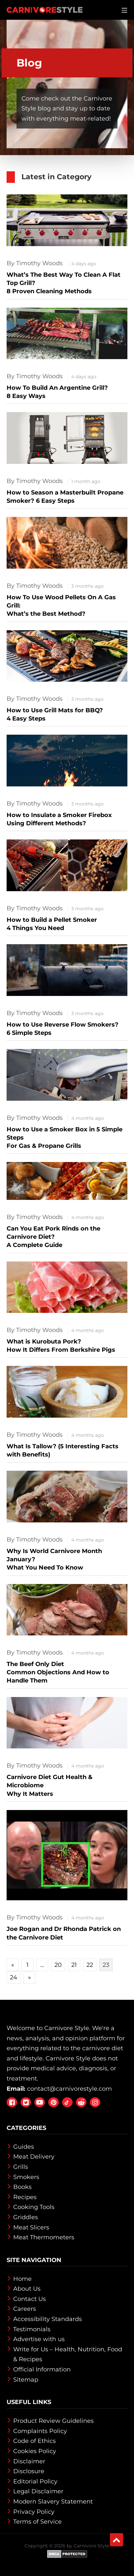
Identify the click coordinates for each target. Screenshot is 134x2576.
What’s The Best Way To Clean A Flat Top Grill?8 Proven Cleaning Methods (63, 283)
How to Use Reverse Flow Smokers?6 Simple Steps (62, 1028)
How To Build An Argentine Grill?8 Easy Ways (57, 392)
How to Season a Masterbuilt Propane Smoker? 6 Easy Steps (65, 496)
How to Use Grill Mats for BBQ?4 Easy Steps (55, 714)
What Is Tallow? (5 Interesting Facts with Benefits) (62, 1450)
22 (89, 1964)
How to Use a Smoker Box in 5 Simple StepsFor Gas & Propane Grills (64, 1137)
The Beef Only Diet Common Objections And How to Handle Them (58, 1672)
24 (13, 1977)
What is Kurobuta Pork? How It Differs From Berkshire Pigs (61, 1345)
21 (74, 1964)
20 (58, 1964)
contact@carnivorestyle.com (69, 2088)
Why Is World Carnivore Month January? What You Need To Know (54, 1559)
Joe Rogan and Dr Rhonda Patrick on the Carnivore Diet (64, 1933)
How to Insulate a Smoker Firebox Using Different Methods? (59, 819)
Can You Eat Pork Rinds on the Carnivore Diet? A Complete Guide (53, 1237)
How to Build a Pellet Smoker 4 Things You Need (52, 924)
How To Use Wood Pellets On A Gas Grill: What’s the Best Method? (61, 605)
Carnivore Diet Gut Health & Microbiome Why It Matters (49, 1785)
